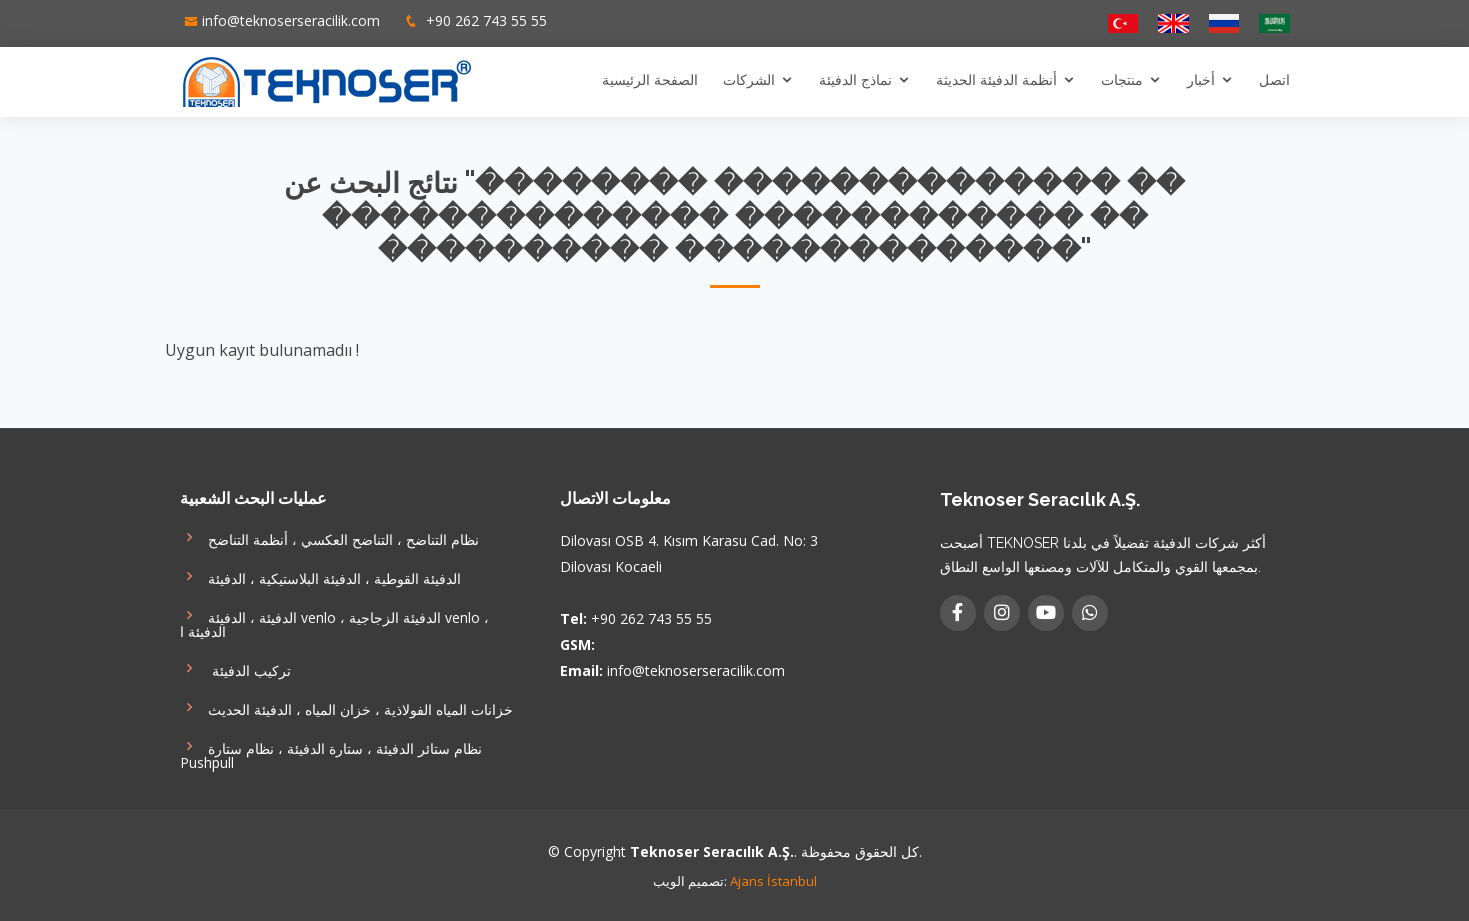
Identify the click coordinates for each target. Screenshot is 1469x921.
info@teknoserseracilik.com (291, 20)
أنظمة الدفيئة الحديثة (996, 80)
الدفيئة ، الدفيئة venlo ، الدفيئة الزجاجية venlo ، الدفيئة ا (334, 622)
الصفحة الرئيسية (650, 80)
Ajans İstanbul (773, 881)
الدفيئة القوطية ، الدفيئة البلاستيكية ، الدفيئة (320, 576)
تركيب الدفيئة (235, 668)
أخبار (1201, 80)
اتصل (1274, 80)
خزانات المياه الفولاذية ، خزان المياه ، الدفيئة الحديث (346, 707)
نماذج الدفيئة (855, 80)
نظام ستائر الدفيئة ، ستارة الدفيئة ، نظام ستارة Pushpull (331, 753)
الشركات (749, 80)
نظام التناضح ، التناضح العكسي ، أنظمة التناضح (329, 537)
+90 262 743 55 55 (484, 20)
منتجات (1122, 80)
